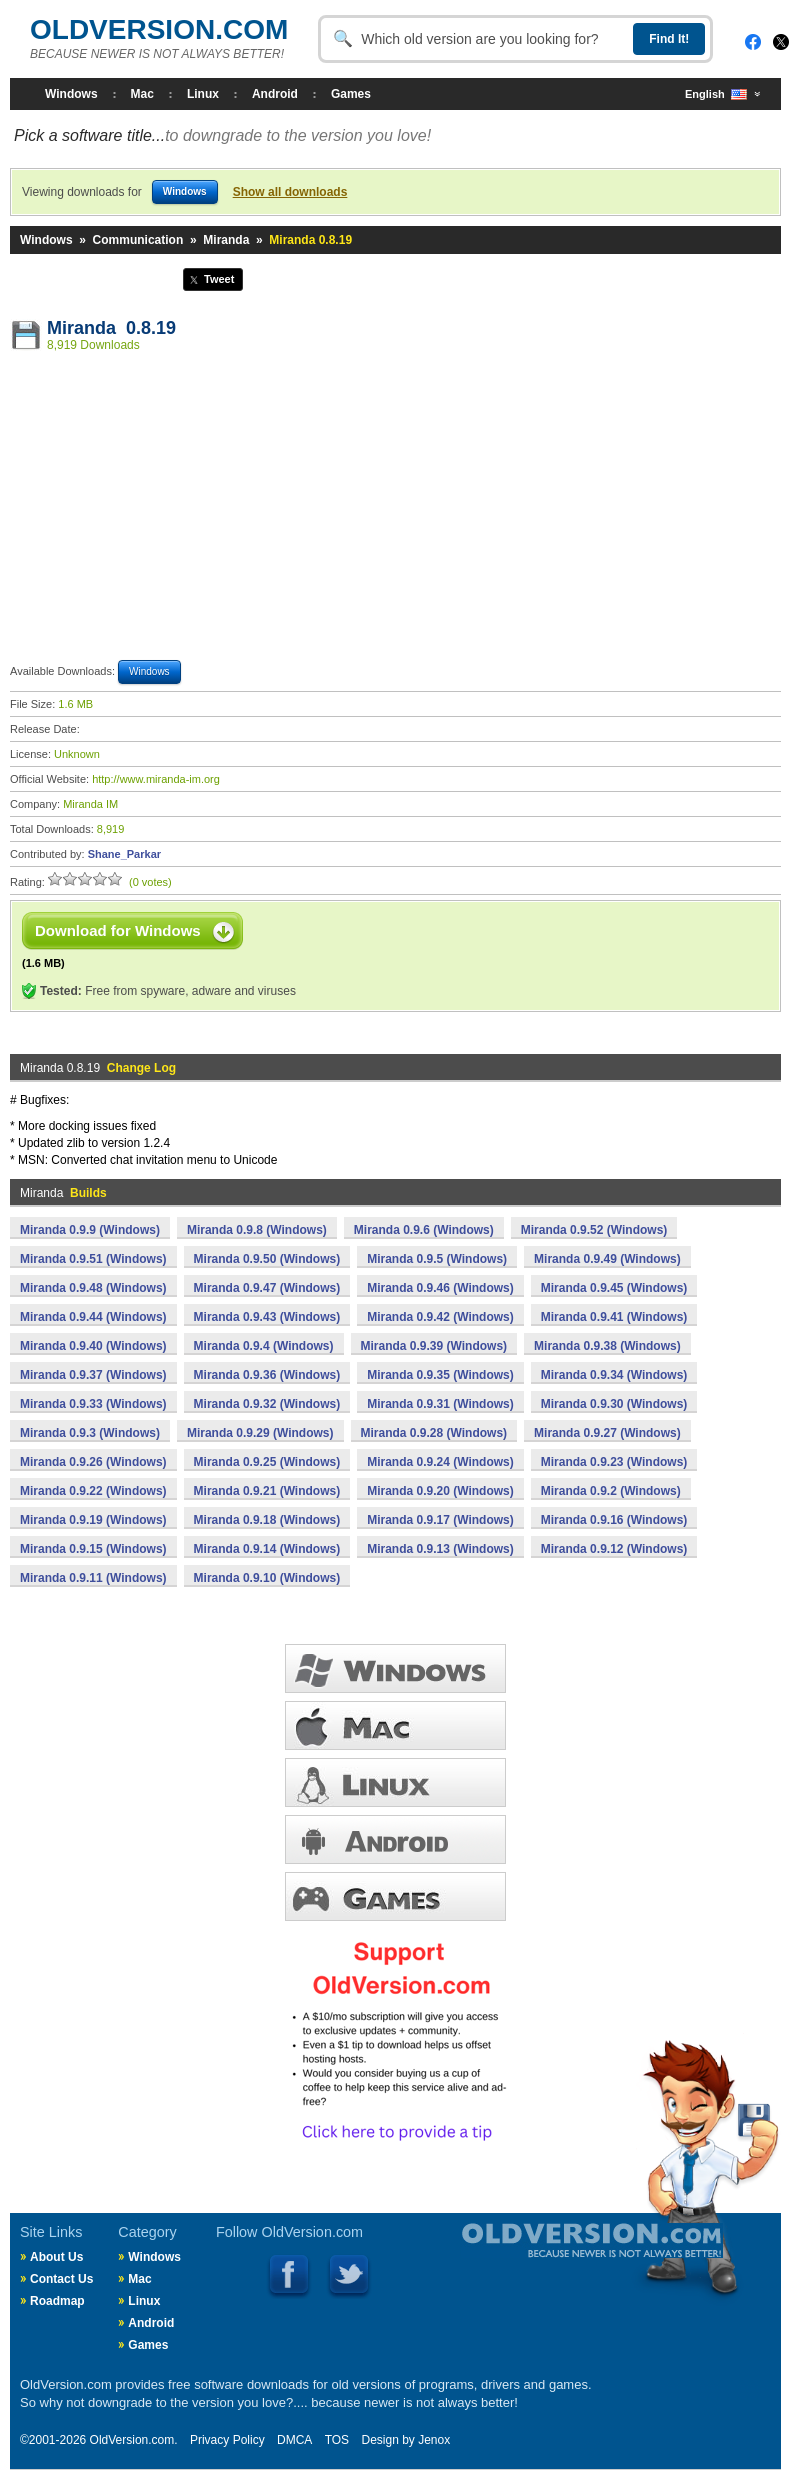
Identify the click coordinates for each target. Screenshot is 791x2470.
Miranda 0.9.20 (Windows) (440, 1491)
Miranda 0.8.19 (111, 328)
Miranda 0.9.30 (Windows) (614, 1404)
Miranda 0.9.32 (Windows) (267, 1404)
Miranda (226, 240)
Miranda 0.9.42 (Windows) (440, 1317)
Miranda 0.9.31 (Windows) (440, 1404)
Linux (203, 94)
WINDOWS (395, 1668)
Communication (138, 240)
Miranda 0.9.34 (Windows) (614, 1375)
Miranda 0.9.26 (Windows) (93, 1462)
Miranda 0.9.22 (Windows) (93, 1491)
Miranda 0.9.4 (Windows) (264, 1346)
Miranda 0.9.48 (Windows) (93, 1288)
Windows (71, 94)
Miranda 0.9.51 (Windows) (93, 1259)
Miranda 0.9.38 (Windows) (607, 1346)
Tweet (219, 279)
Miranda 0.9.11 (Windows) (93, 1578)
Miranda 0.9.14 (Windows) (267, 1549)
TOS (337, 2440)
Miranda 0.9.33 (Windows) (93, 1404)
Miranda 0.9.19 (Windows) (93, 1520)
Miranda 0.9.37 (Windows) (93, 1375)
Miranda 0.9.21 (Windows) (267, 1491)
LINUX (395, 1782)
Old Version (539, 2257)
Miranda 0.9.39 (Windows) (434, 1346)
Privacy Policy (227, 2440)
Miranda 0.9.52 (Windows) (594, 1230)
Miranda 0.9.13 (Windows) (440, 1549)
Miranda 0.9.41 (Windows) (614, 1317)
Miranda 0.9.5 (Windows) (437, 1259)
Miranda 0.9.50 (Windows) (267, 1259)
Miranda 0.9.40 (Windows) (93, 1346)
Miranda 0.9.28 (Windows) (434, 1433)
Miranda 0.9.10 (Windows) (267, 1578)
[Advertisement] (396, 509)
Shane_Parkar (124, 854)
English (716, 94)
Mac (142, 94)
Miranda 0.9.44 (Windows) (93, 1317)
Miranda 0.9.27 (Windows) (607, 1433)
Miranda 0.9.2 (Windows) (611, 1491)
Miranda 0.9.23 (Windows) (614, 1462)
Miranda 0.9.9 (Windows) (90, 1230)
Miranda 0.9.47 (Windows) (267, 1288)
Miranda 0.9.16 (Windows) (614, 1520)
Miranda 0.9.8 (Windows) (257, 1230)
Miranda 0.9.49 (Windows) (607, 1259)
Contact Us (61, 2279)
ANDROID (395, 1839)
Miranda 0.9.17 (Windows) (440, 1520)
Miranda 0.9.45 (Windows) (614, 1288)
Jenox (434, 2440)
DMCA (294, 2440)
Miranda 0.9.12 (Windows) (614, 1549)
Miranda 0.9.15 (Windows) (93, 1549)
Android (275, 94)
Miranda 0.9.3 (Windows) (90, 1433)
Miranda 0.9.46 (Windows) (440, 1288)
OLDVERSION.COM (159, 29)
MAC (395, 1725)
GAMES (395, 1896)
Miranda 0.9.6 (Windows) (424, 1230)
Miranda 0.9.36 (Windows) (267, 1375)
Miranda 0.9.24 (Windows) (440, 1462)
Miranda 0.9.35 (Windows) (440, 1375)
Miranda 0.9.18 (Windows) (267, 1520)
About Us (56, 2257)
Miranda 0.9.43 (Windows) (267, 1317)
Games (351, 94)
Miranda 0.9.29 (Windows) (260, 1433)
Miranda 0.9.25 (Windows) (267, 1462)
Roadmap (57, 2301)
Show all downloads (290, 192)
